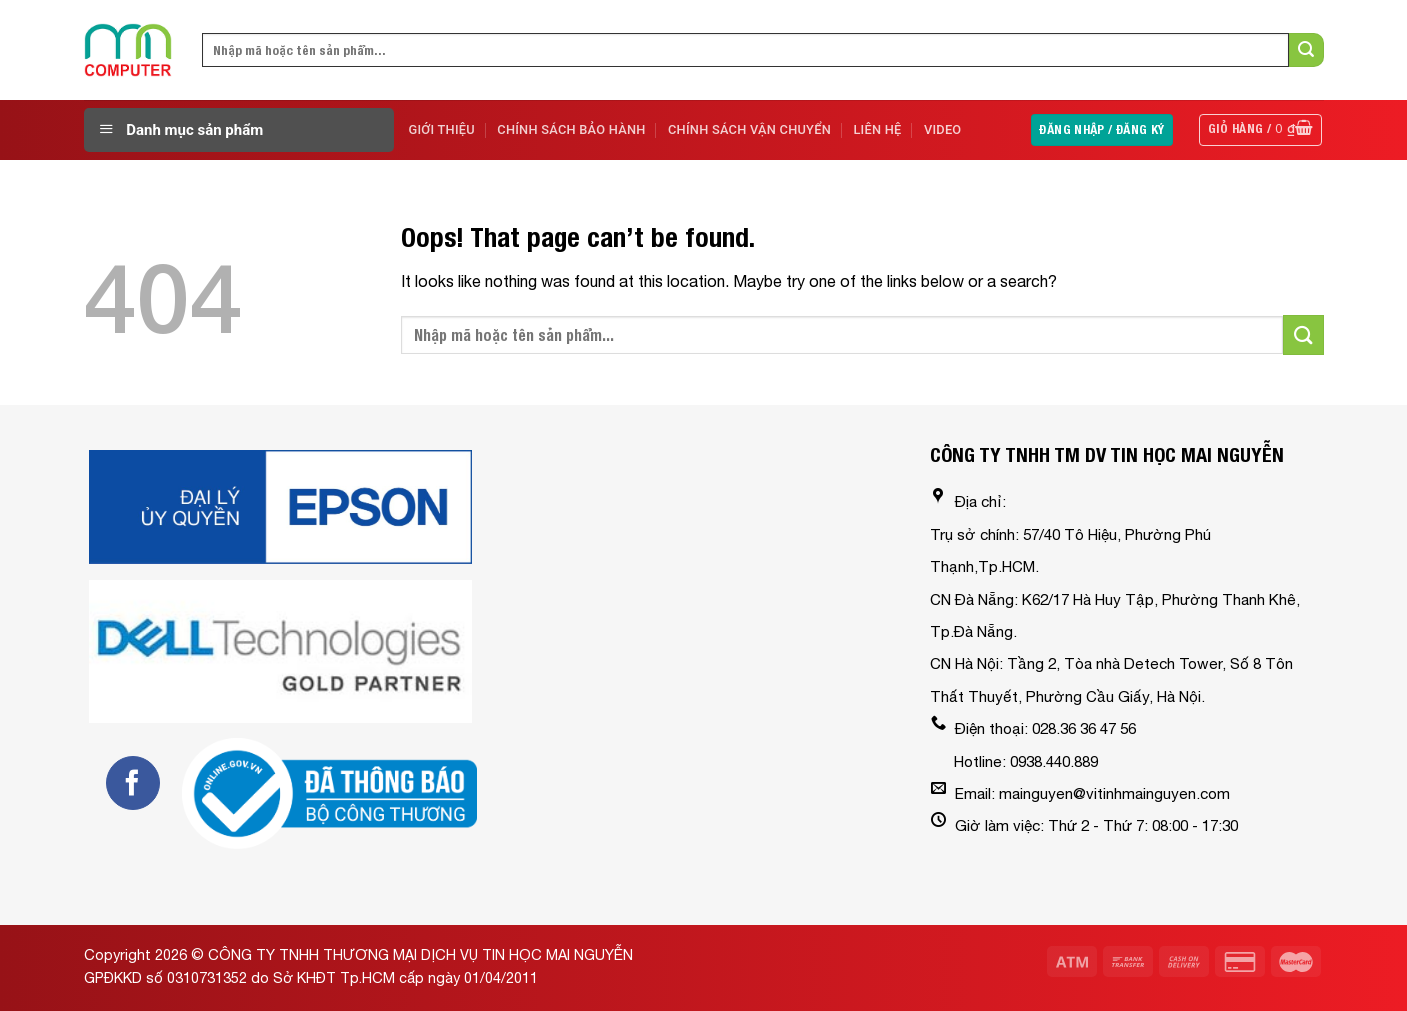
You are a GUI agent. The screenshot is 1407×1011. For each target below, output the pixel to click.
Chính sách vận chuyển (749, 129)
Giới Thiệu (442, 129)
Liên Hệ (877, 129)
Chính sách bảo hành (571, 129)
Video (943, 129)
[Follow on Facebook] (133, 783)
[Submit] (1306, 50)
